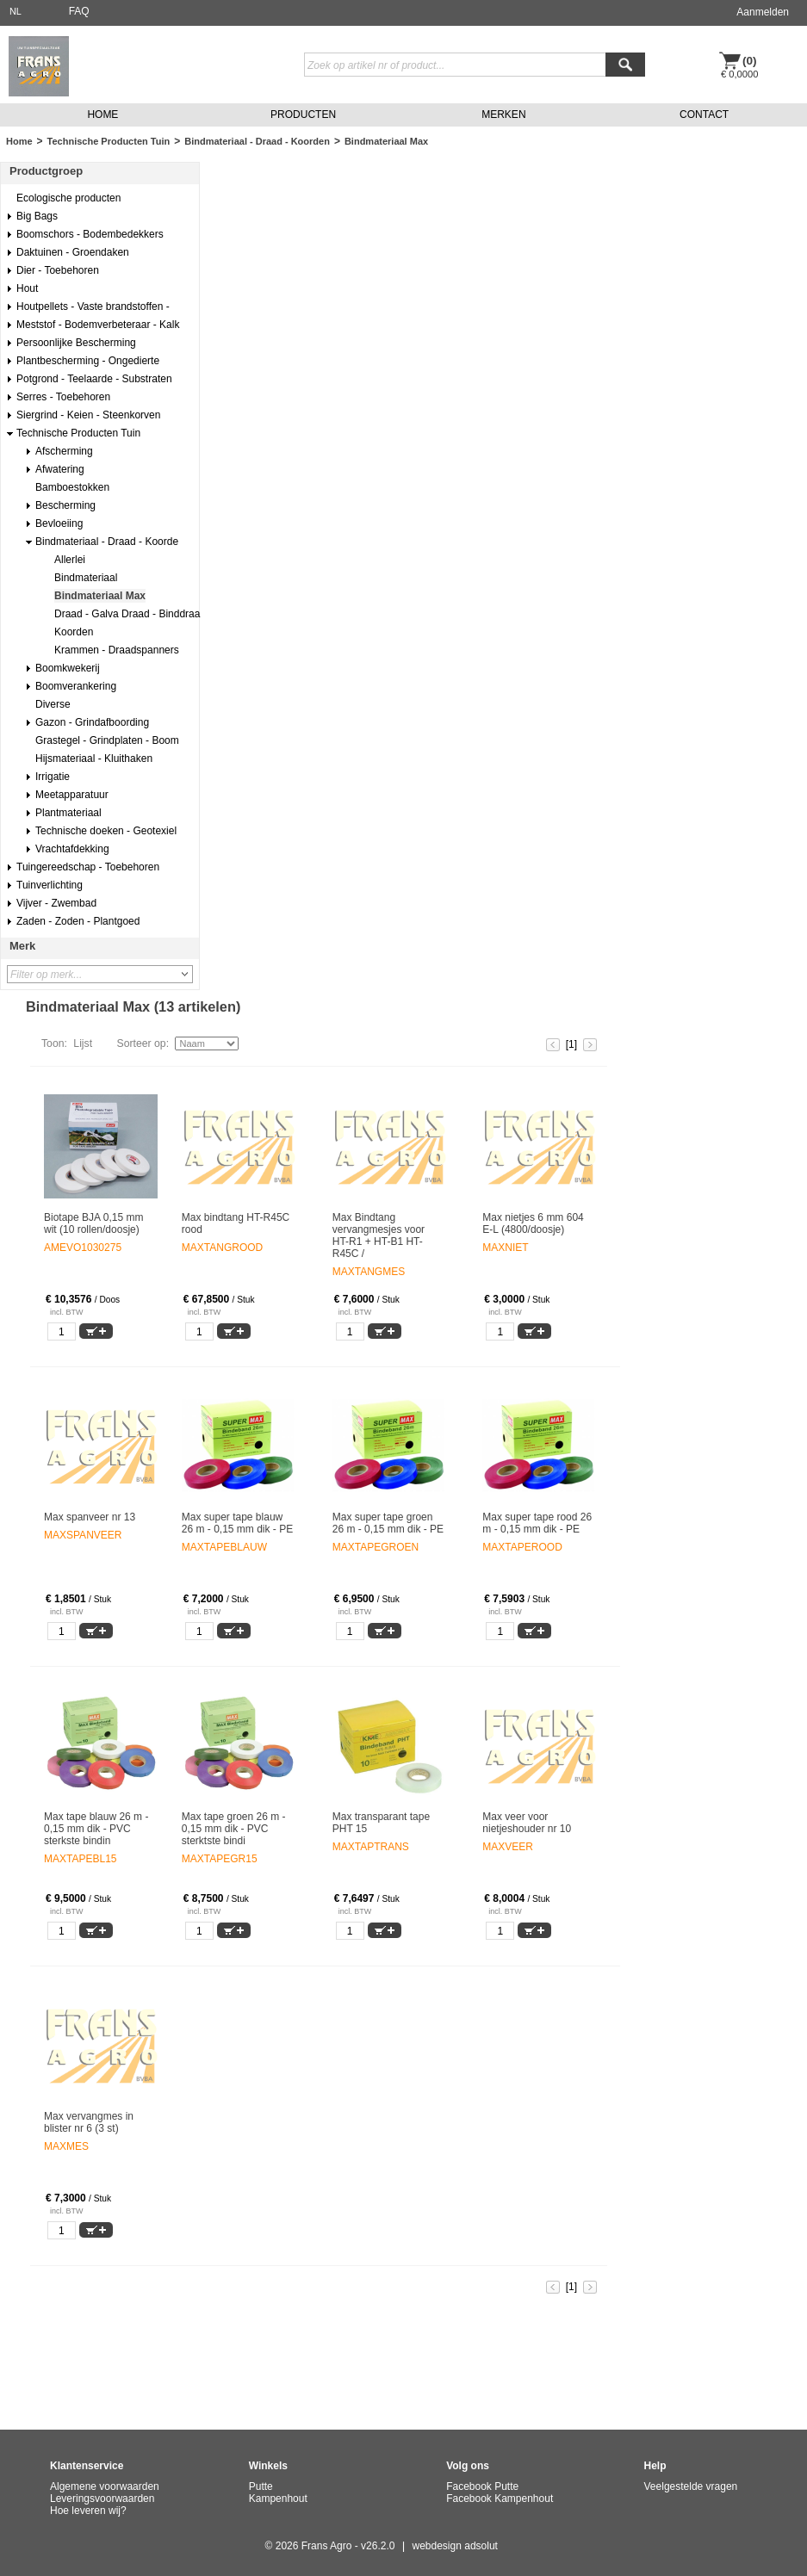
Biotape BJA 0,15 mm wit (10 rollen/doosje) (93, 1223)
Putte (261, 2486)
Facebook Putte (482, 2486)
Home (19, 141)
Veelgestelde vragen (691, 2486)
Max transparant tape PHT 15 (381, 1823)
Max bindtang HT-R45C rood (235, 1223)
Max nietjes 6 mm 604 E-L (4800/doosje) (532, 1223)
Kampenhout (278, 2498)
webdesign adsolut (455, 2546)
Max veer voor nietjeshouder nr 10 (526, 1823)
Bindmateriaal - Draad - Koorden (257, 141)
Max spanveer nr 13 (89, 1517)
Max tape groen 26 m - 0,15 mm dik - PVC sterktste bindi (234, 1829)
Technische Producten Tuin (109, 141)
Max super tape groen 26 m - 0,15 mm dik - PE (388, 1523)
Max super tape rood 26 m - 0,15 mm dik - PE (537, 1523)
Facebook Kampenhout (499, 2498)
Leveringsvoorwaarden (102, 2498)
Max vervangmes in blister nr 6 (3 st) (88, 2122)
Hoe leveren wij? (88, 2511)
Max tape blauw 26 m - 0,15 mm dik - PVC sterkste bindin (96, 1829)
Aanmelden (762, 12)
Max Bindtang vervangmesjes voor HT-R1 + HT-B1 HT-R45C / (378, 1235)
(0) (749, 60)
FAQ (79, 11)
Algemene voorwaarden (104, 2486)
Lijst (82, 1043)
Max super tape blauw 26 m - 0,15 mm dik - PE (237, 1523)
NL (15, 11)
